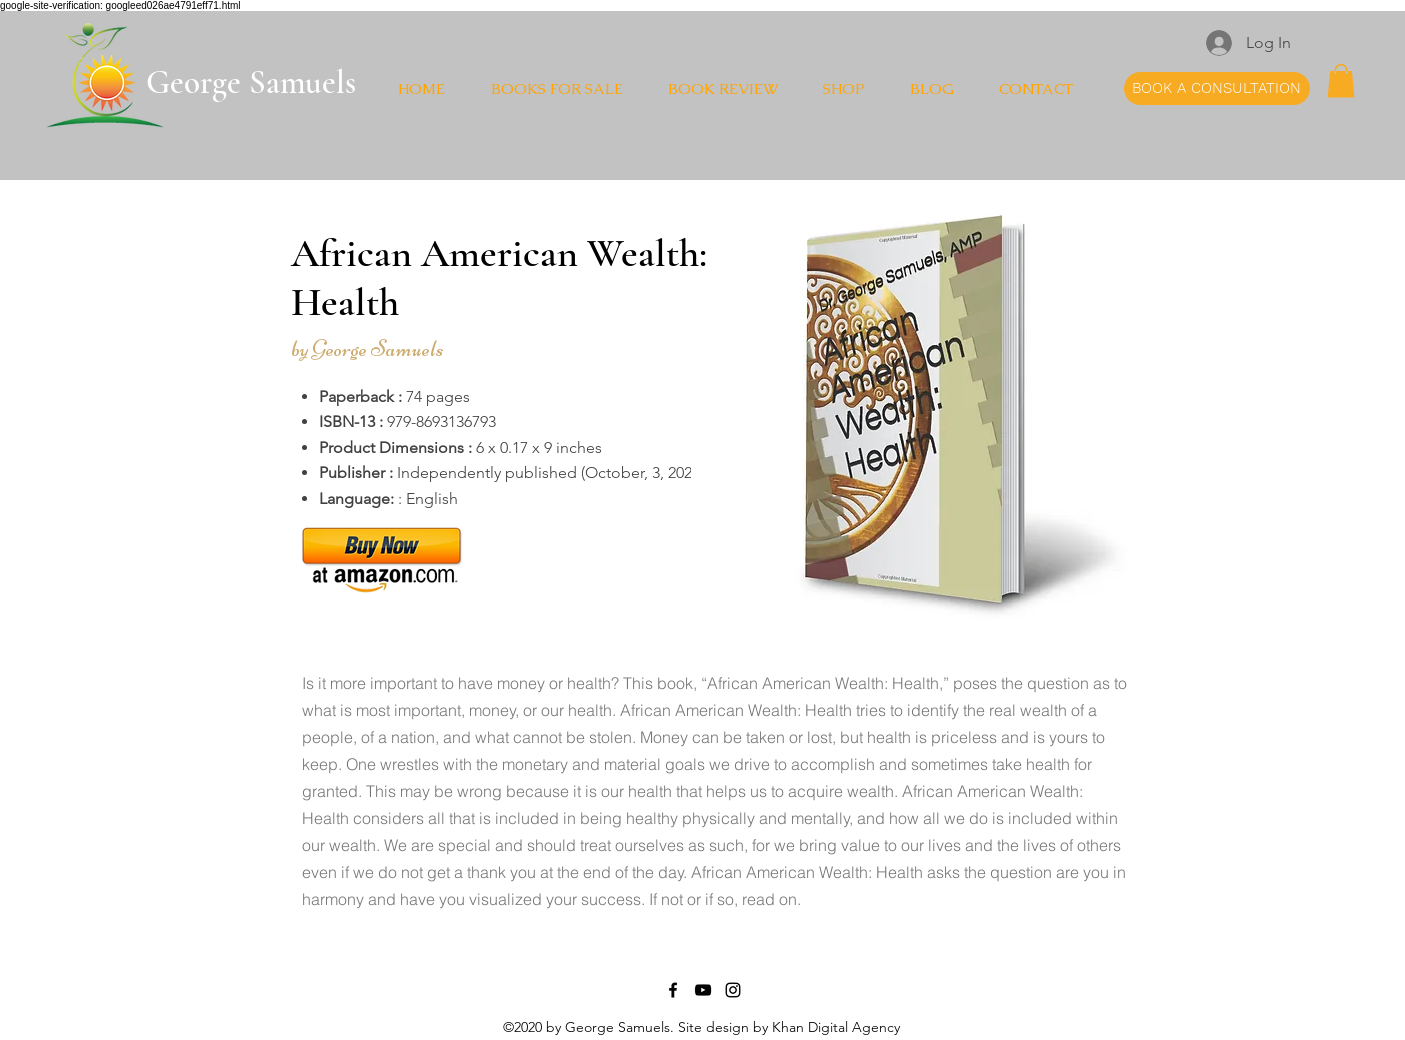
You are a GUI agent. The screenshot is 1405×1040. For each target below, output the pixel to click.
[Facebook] (673, 990)
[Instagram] (733, 990)
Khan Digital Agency (836, 1027)
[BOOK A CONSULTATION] (1217, 88)
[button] (1341, 80)
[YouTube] (703, 990)
